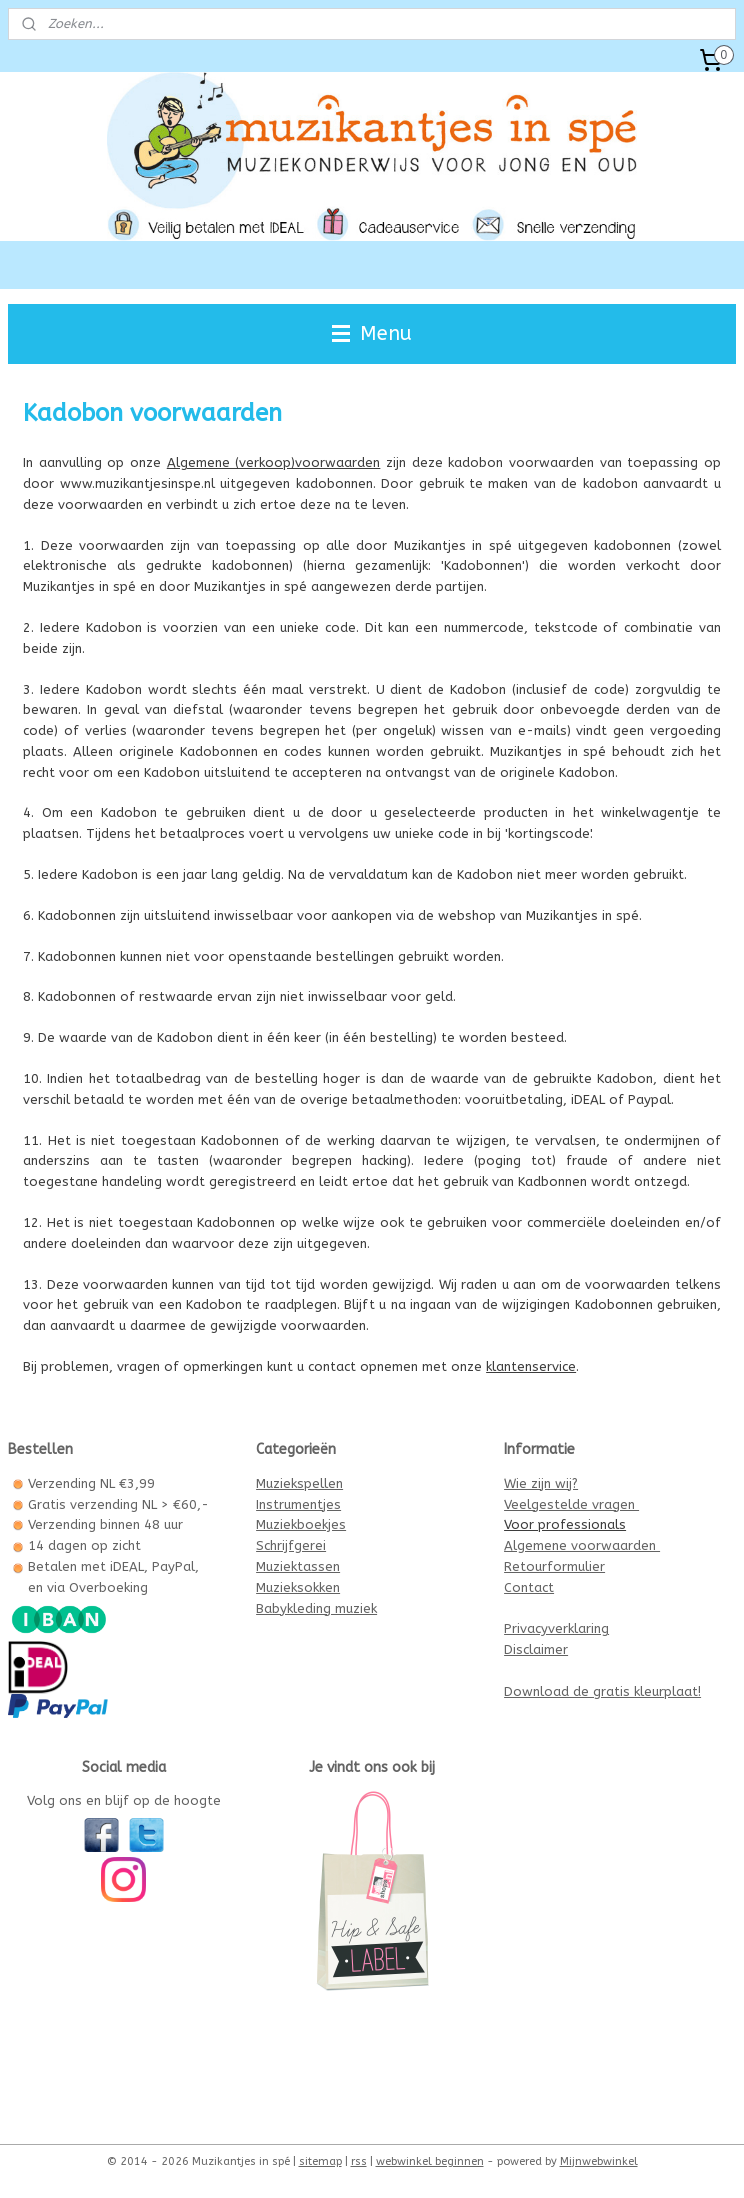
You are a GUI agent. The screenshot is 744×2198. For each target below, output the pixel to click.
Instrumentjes (298, 1504)
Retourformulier (554, 1566)
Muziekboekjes (301, 1524)
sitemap (320, 2161)
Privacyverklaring (556, 1628)
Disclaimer (536, 1649)
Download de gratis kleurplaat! (602, 1691)
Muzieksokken (298, 1587)
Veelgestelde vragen (571, 1504)
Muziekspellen (299, 1483)
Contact (529, 1587)
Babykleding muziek (316, 1608)
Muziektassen (298, 1566)
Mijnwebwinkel (599, 2161)
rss (359, 2161)
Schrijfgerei (291, 1545)
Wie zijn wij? (541, 1483)
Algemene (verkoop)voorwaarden (274, 462)
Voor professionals (565, 1524)
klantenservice (531, 1366)
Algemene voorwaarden (582, 1545)
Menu (372, 333)
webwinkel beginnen (430, 2161)
